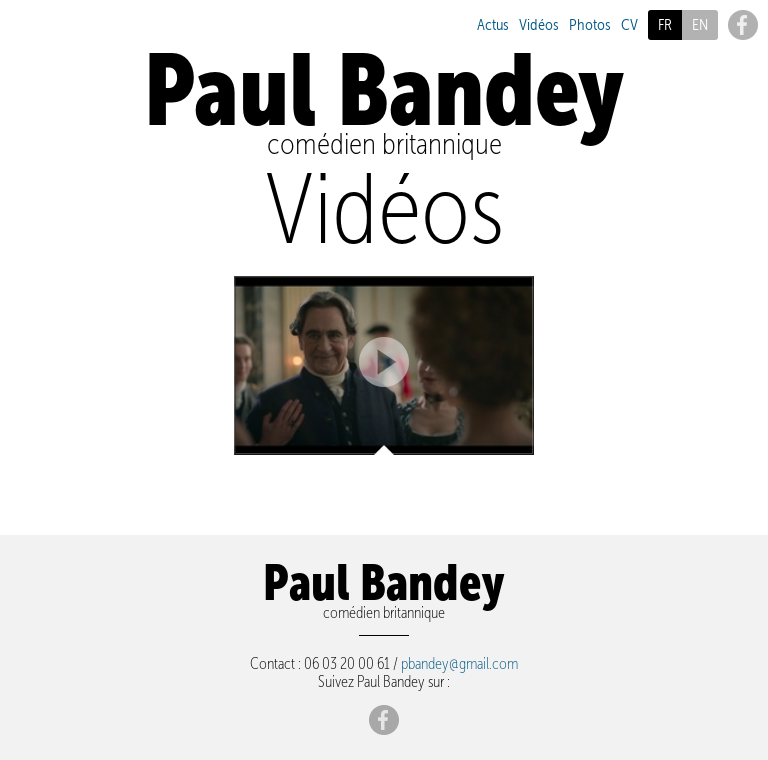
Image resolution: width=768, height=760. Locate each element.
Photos (590, 24)
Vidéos (539, 24)
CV (629, 24)
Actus (493, 24)
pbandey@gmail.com (459, 663)
